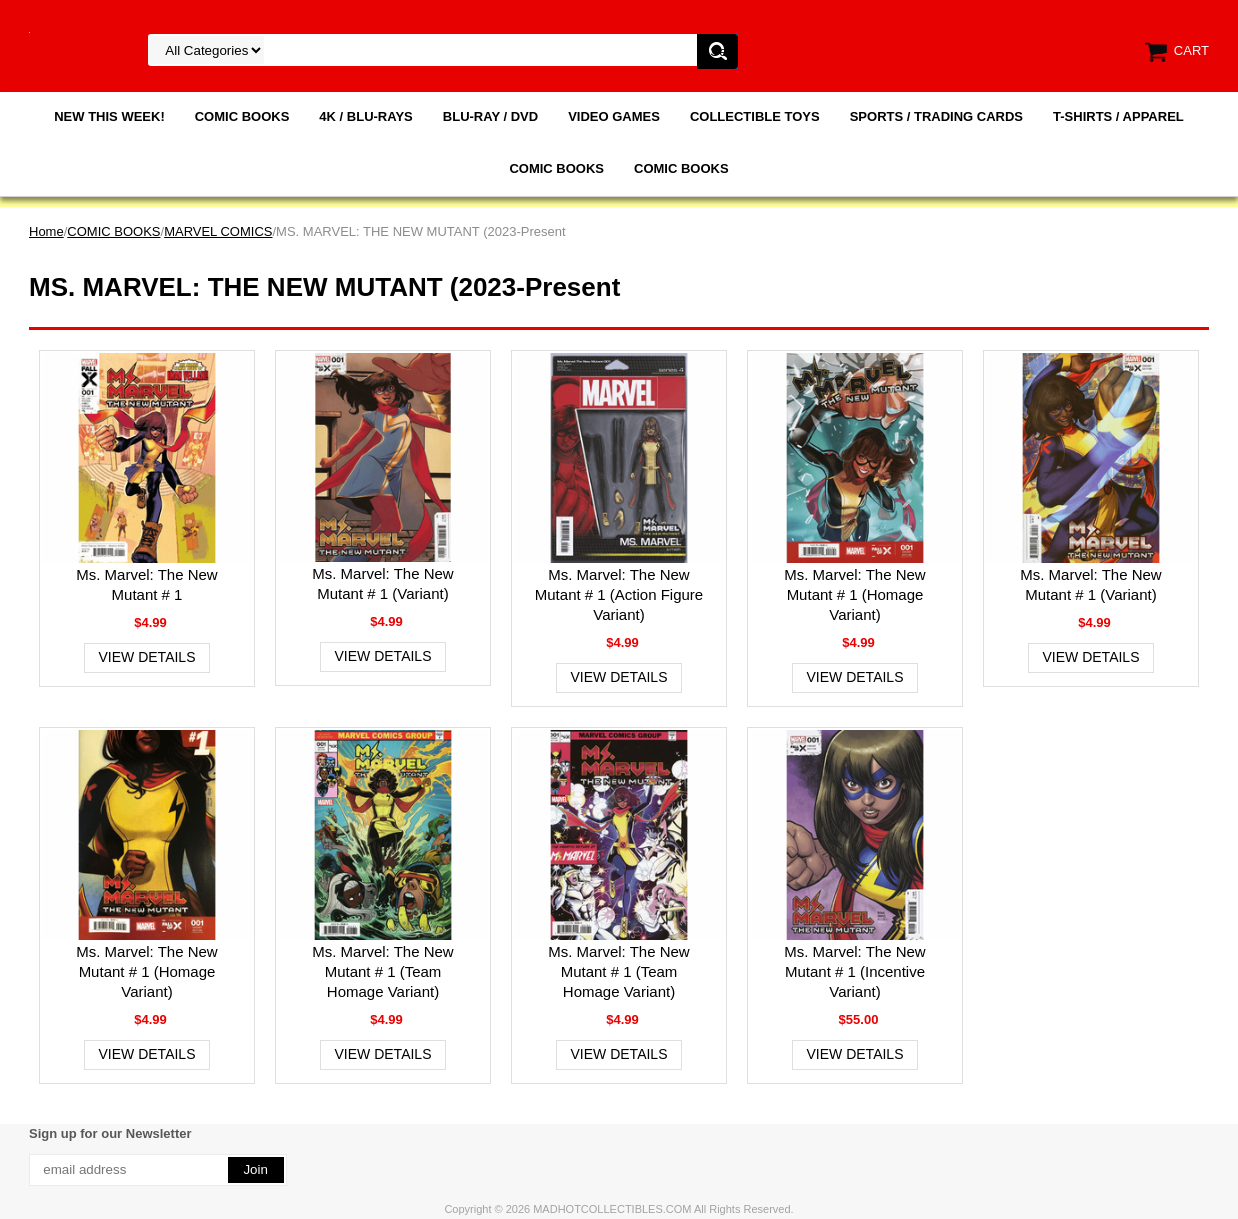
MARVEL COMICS (218, 231)
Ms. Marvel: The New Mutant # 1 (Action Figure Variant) (619, 594)
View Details (147, 657)
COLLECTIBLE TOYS (755, 116)
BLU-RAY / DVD (490, 116)
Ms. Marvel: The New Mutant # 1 (146, 584)
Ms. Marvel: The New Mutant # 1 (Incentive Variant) (854, 971)
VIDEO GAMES (614, 116)
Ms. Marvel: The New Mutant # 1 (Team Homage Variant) (382, 971)
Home (46, 231)
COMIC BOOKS (242, 116)
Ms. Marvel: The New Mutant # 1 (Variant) (382, 583)
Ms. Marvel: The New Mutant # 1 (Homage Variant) (854, 594)
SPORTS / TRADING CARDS (936, 116)
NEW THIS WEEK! (109, 116)
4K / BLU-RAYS (365, 116)
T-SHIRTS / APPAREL (1118, 116)
